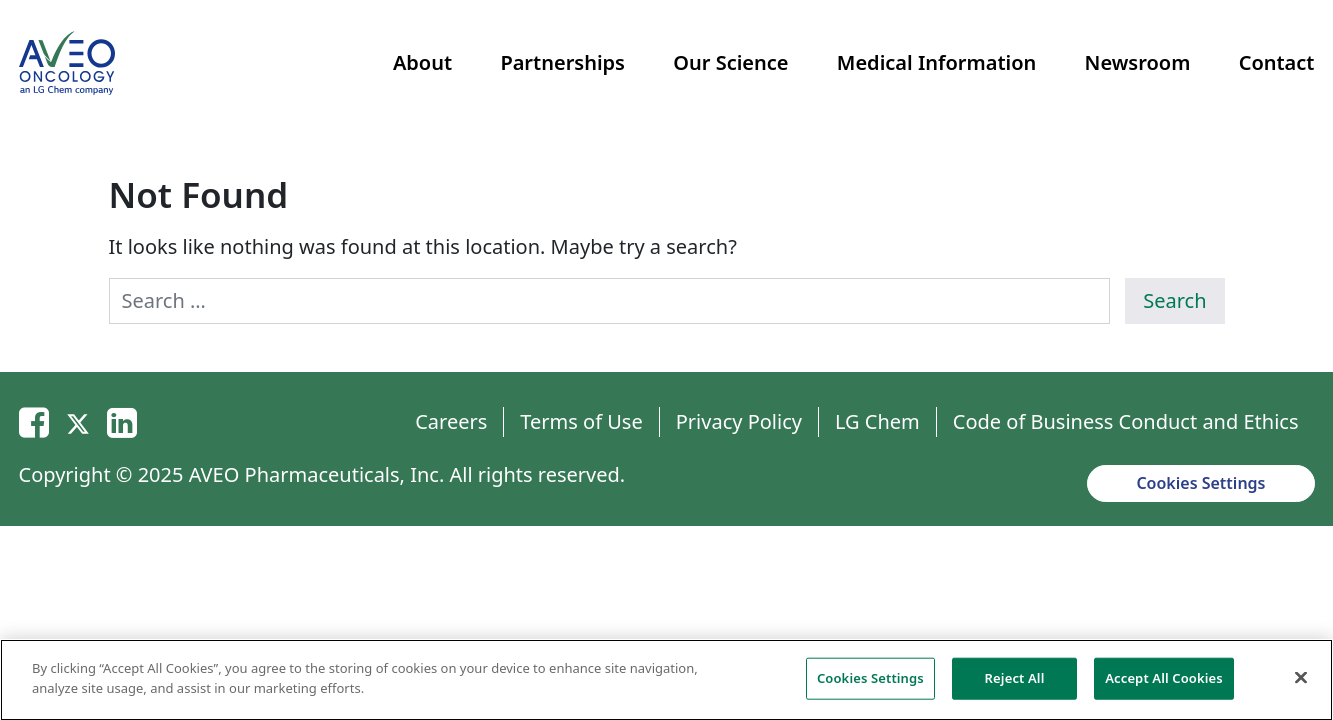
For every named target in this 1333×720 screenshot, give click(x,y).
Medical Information (936, 62)
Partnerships (562, 62)
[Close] (1301, 683)
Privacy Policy (739, 421)
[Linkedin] (122, 421)
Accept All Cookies (1164, 683)
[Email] (34, 421)
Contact (1277, 62)
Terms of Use (581, 421)
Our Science (730, 62)
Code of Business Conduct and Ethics (1126, 421)
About (422, 62)
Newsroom (1138, 62)
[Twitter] (78, 421)
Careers (451, 421)
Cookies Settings (1200, 483)
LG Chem (877, 421)
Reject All (1015, 683)
